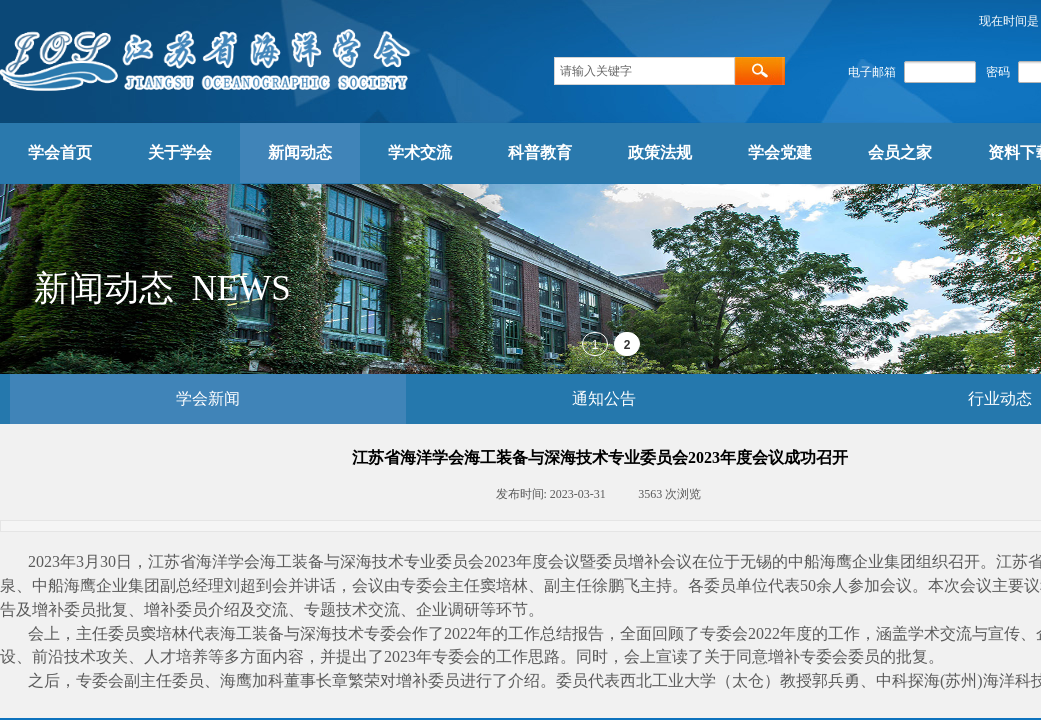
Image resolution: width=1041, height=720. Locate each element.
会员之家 (900, 152)
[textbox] (644, 71)
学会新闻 (208, 398)
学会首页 (60, 152)
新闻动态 (300, 152)
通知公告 (604, 398)
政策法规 (660, 152)
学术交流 (420, 152)
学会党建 (780, 152)
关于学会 (180, 152)
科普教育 (540, 152)
